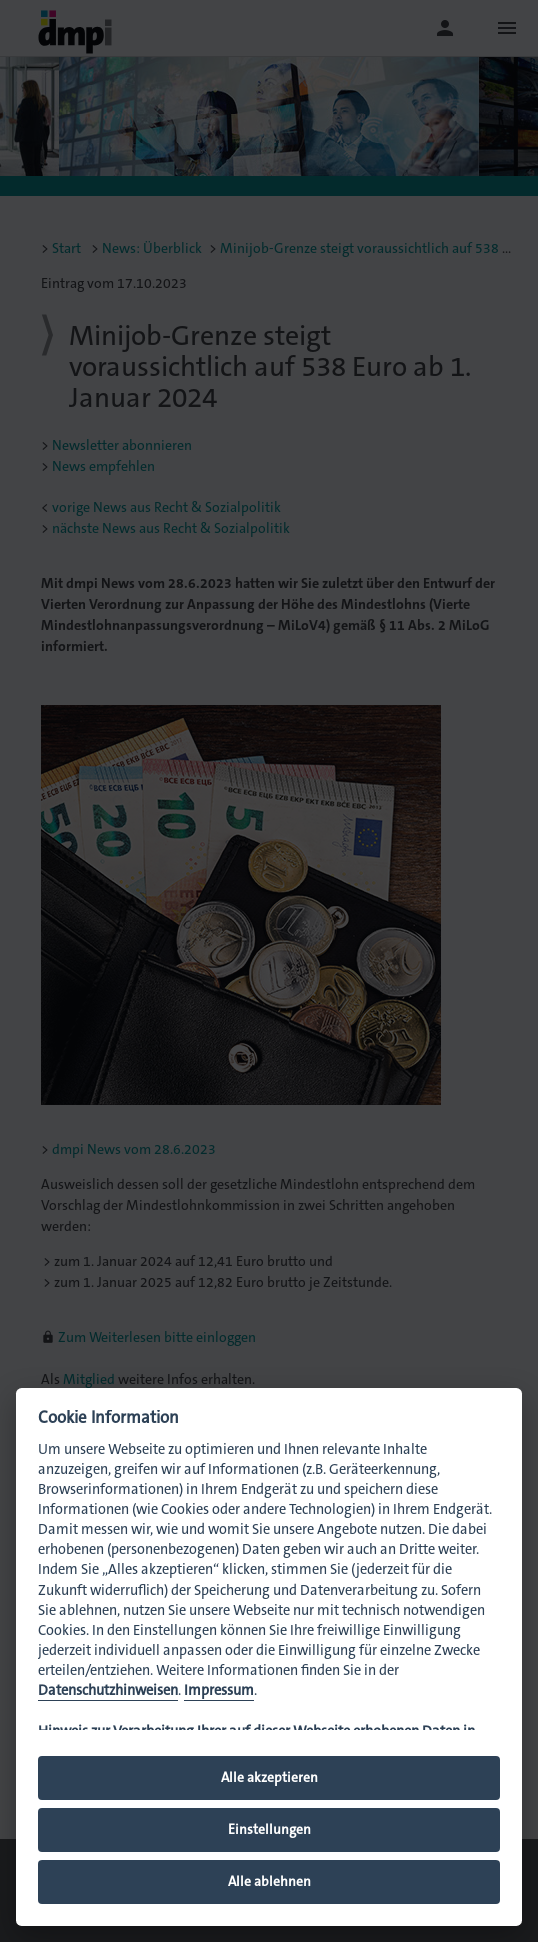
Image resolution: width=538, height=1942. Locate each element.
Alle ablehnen (269, 1881)
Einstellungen (269, 1829)
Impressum (219, 1690)
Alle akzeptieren (269, 1777)
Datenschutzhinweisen (108, 1690)
